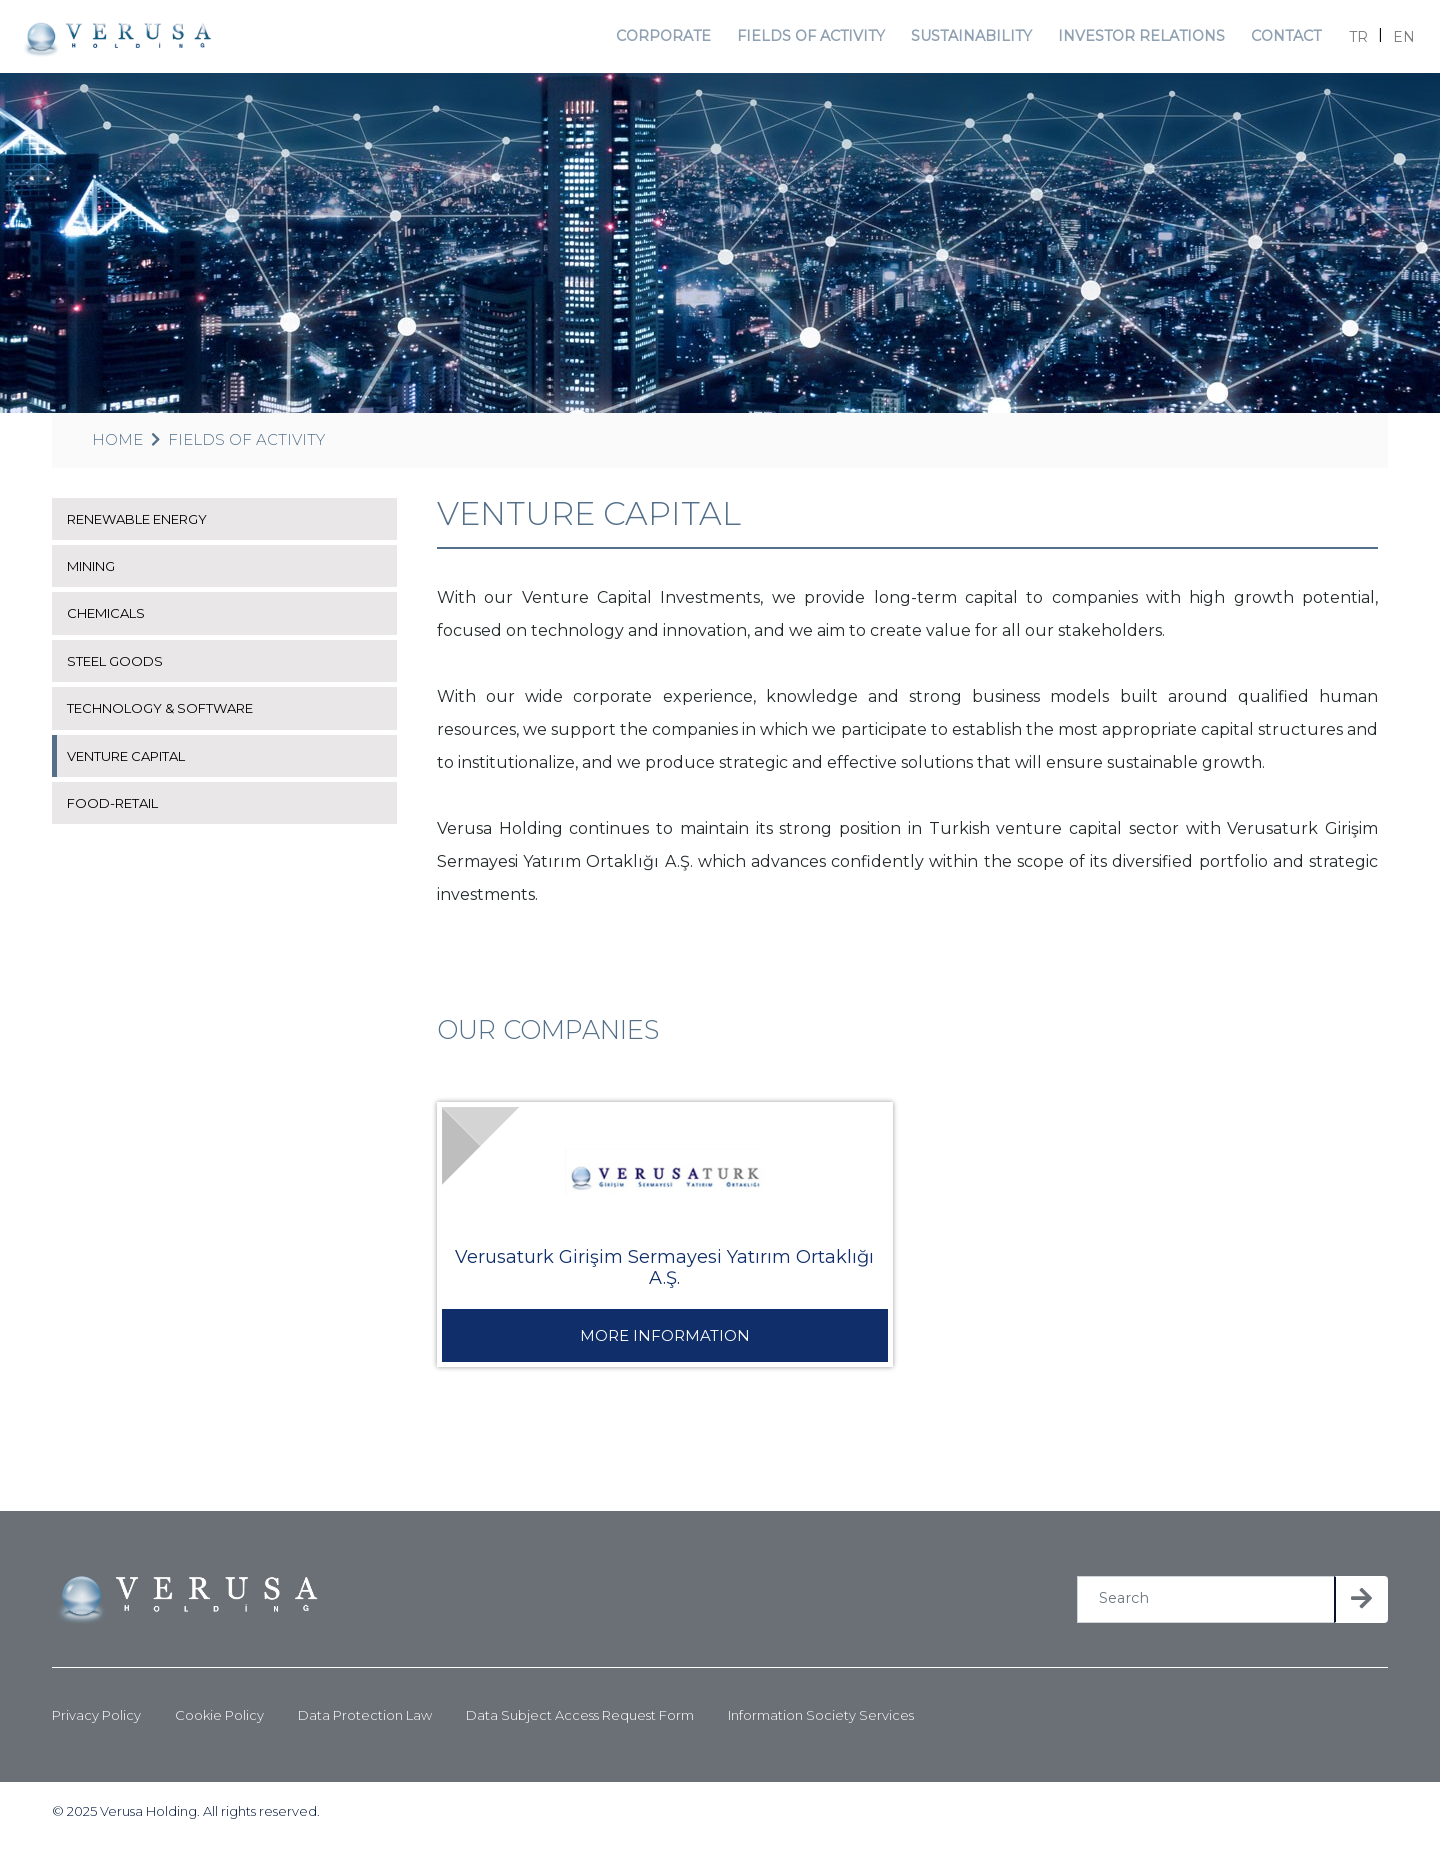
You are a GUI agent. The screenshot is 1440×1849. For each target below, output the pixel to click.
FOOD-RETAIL (117, 810)
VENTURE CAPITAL (133, 762)
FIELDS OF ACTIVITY (812, 39)
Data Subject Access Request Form (580, 1722)
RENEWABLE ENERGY (148, 526)
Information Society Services (821, 1722)
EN (1394, 40)
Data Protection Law (365, 1722)
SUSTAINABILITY (968, 39)
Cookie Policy (219, 1722)
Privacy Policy (96, 1722)
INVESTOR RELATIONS (1131, 39)
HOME (117, 446)
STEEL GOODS (119, 668)
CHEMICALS (111, 620)
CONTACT (1273, 39)
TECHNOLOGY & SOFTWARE (168, 715)
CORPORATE (668, 39)
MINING (96, 573)
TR (1348, 40)
